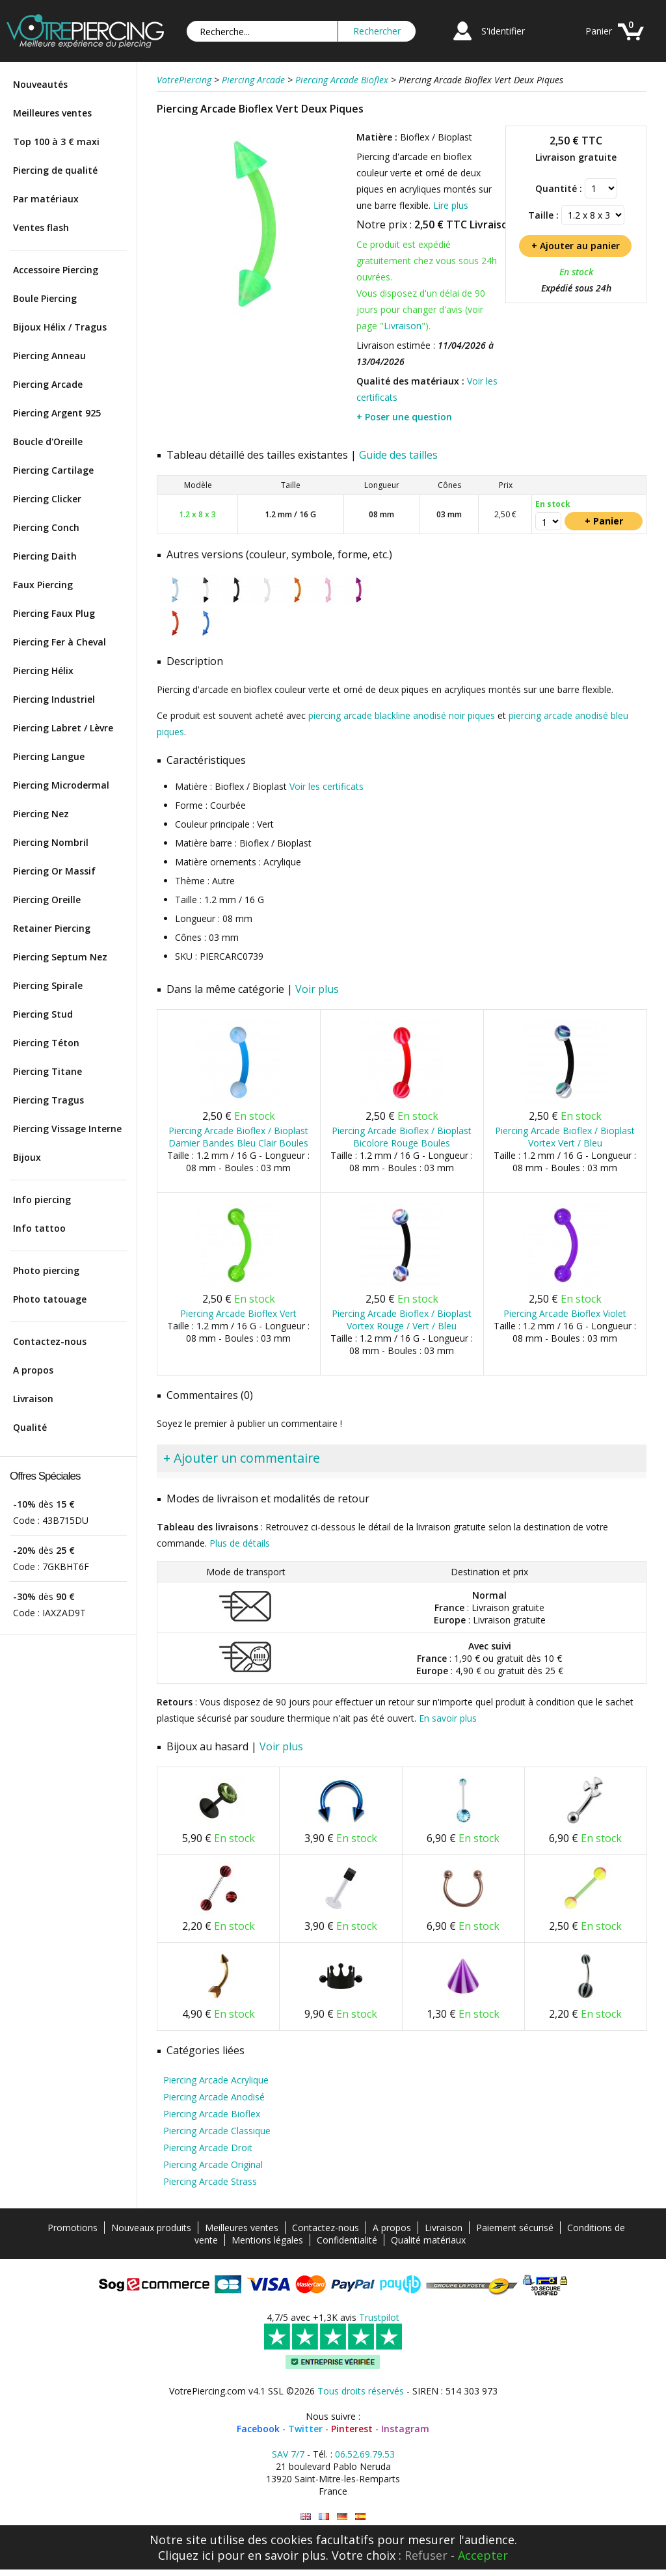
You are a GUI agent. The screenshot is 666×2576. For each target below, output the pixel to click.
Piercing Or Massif (54, 871)
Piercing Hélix (43, 670)
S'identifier (503, 31)
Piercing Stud (43, 1014)
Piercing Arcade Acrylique (216, 2080)
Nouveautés (40, 84)
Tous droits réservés (360, 2391)
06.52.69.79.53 (365, 2454)
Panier (598, 31)
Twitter (305, 2428)
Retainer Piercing (51, 928)
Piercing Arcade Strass (210, 2181)
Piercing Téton (46, 1043)
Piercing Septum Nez (60, 957)
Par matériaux (46, 199)
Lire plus (450, 205)
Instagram (405, 2428)
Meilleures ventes (52, 113)
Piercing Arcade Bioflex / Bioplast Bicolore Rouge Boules (402, 1136)
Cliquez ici (186, 2555)
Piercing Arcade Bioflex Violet (564, 1313)
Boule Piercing (45, 298)
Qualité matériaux (428, 2240)
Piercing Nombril (50, 842)
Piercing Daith (45, 556)
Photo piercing (46, 1270)
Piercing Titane (47, 1071)
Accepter (483, 2555)
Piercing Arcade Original (213, 2164)
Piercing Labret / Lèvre (63, 728)
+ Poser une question (404, 417)
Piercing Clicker (47, 499)
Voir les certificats (326, 786)
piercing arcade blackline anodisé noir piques (401, 715)
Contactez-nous (50, 1341)
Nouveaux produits (151, 2227)
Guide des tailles (398, 455)
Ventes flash (41, 227)
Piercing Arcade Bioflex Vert (238, 1313)
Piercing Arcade (48, 384)
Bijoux (27, 1157)
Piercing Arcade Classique (217, 2130)
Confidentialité (347, 2240)
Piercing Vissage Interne (67, 1128)
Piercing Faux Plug (54, 613)
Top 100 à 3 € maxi (56, 141)
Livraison (33, 1398)
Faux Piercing (43, 584)
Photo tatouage (50, 1299)
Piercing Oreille (47, 899)
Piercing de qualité (55, 170)
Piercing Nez (41, 813)
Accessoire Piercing (55, 270)
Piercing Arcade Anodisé (214, 2097)
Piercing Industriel (54, 699)
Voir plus (317, 989)
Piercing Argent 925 (57, 413)
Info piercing (42, 1199)
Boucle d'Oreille (48, 441)
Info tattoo (39, 1228)
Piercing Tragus (48, 1100)
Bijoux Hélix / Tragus (60, 327)
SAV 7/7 (288, 2454)
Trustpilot (379, 2317)
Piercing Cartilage (53, 470)
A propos (33, 1370)
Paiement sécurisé (514, 2227)
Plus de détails (239, 1543)
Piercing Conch (46, 527)
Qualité (30, 1427)
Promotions (72, 2227)
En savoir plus (448, 1718)
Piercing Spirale (48, 985)
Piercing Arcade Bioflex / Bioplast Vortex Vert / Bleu (565, 1136)
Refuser (426, 2555)
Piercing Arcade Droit (207, 2147)
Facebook (258, 2428)
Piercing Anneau (49, 355)
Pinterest (352, 2428)
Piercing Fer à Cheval (59, 642)
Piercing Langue (49, 756)
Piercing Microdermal (61, 785)
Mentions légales (267, 2240)
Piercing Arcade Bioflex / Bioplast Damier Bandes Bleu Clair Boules (238, 1136)
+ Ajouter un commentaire (241, 1458)
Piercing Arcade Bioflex (211, 2114)
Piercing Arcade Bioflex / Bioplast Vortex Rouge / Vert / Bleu (402, 1319)
